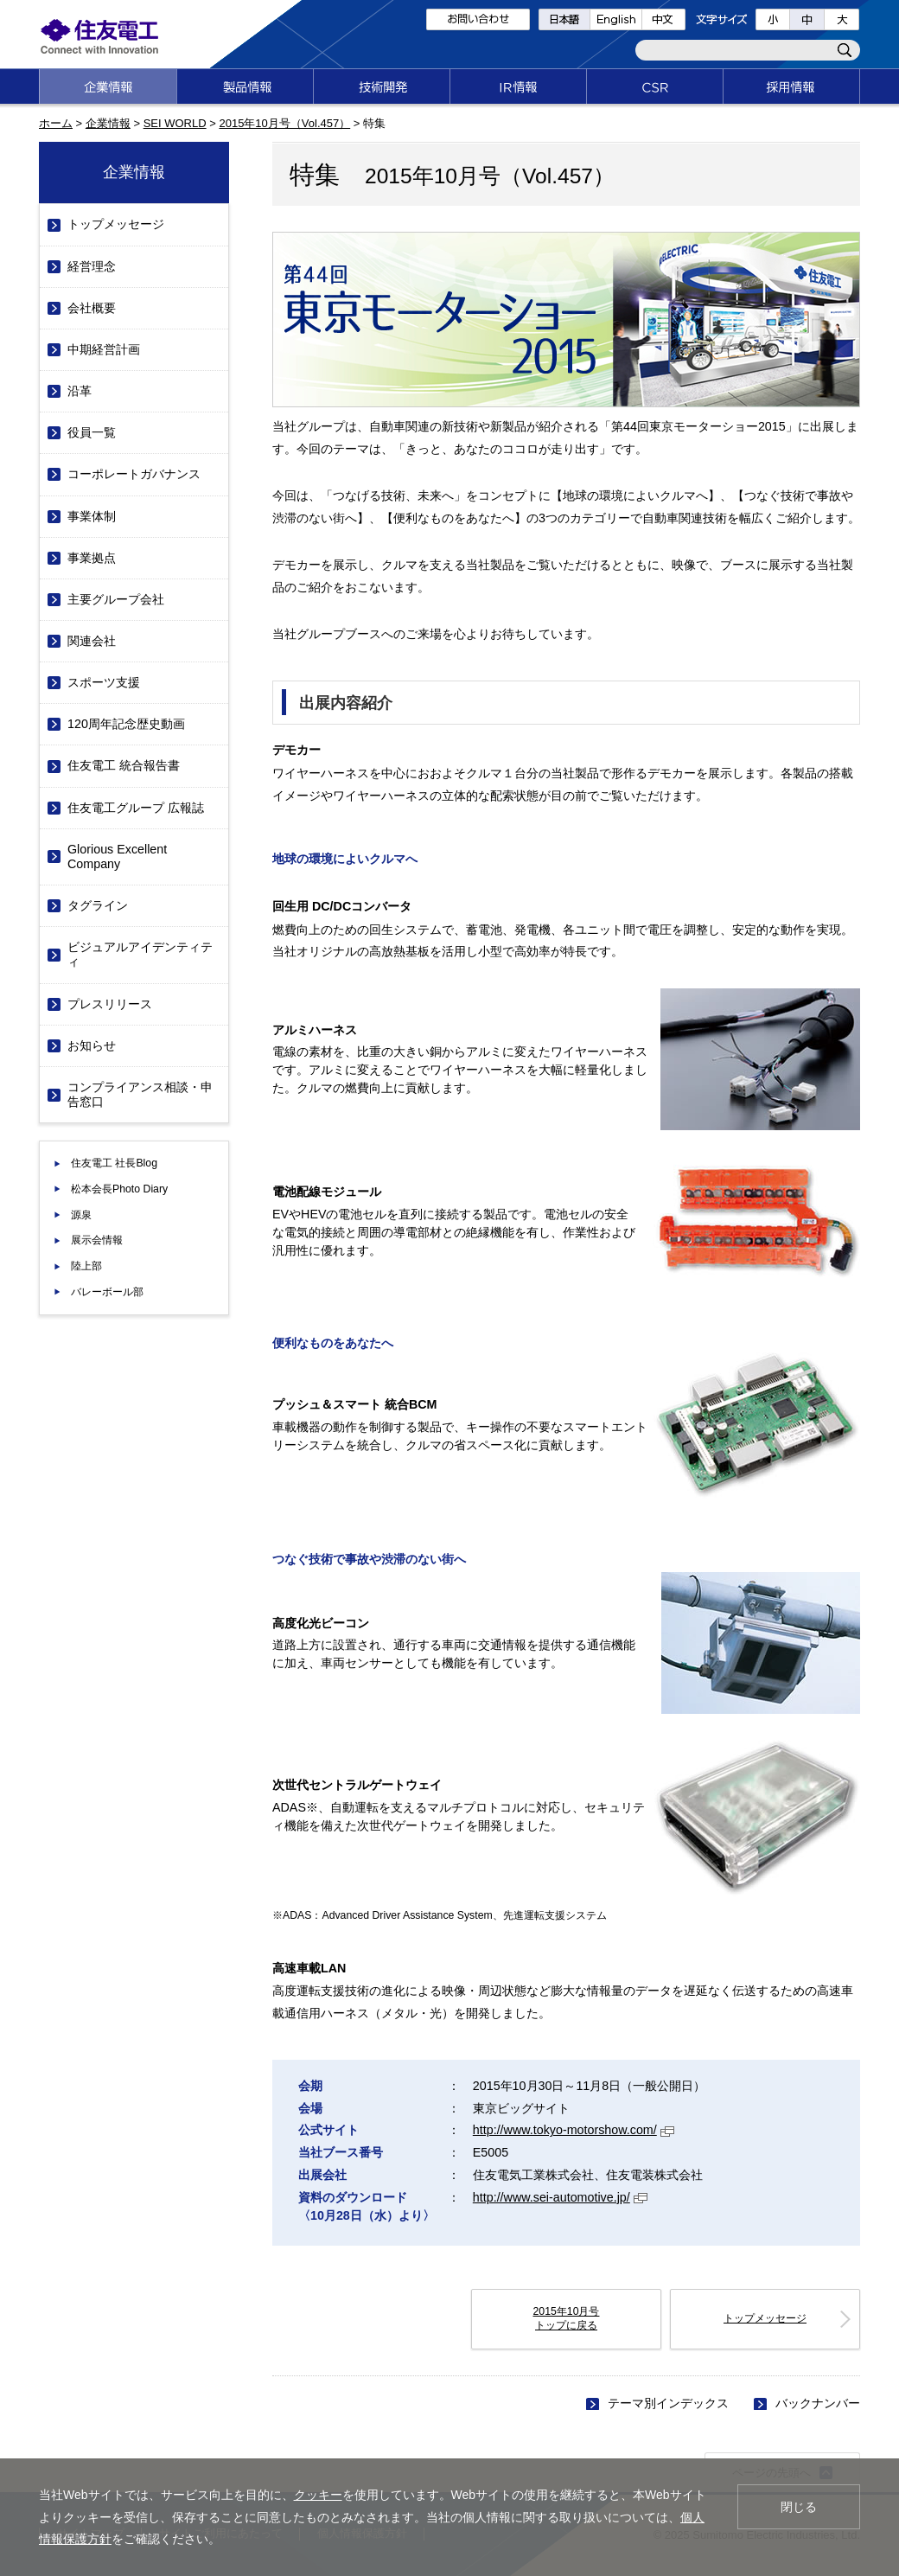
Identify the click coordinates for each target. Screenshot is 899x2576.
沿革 (79, 391)
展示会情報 (97, 1240)
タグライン (97, 905)
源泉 (81, 1215)
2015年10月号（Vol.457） (284, 123)
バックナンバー (817, 2403)
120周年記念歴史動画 (126, 724)
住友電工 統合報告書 (123, 765)
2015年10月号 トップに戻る (566, 2318)
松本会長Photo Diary (119, 1189)
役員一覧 (91, 432)
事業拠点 (91, 558)
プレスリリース (109, 1004)
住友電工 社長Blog (114, 1163)
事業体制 (91, 516)
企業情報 (108, 123)
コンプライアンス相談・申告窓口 (140, 1094)
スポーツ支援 (103, 682)
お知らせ (91, 1045)
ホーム (56, 123)
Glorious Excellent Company (117, 856)
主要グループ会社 (115, 599)
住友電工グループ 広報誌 (135, 808)
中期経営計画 (103, 349)
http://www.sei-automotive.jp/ (560, 2197)
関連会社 (91, 641)
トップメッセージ (765, 2318)
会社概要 (91, 308)
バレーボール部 (107, 1292)
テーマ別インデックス (668, 2403)
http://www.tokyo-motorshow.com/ (573, 2130)
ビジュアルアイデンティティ (140, 954)
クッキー (318, 2495)
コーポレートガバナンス (134, 474)
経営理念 (91, 266)
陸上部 (86, 1266)
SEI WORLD (175, 123)
